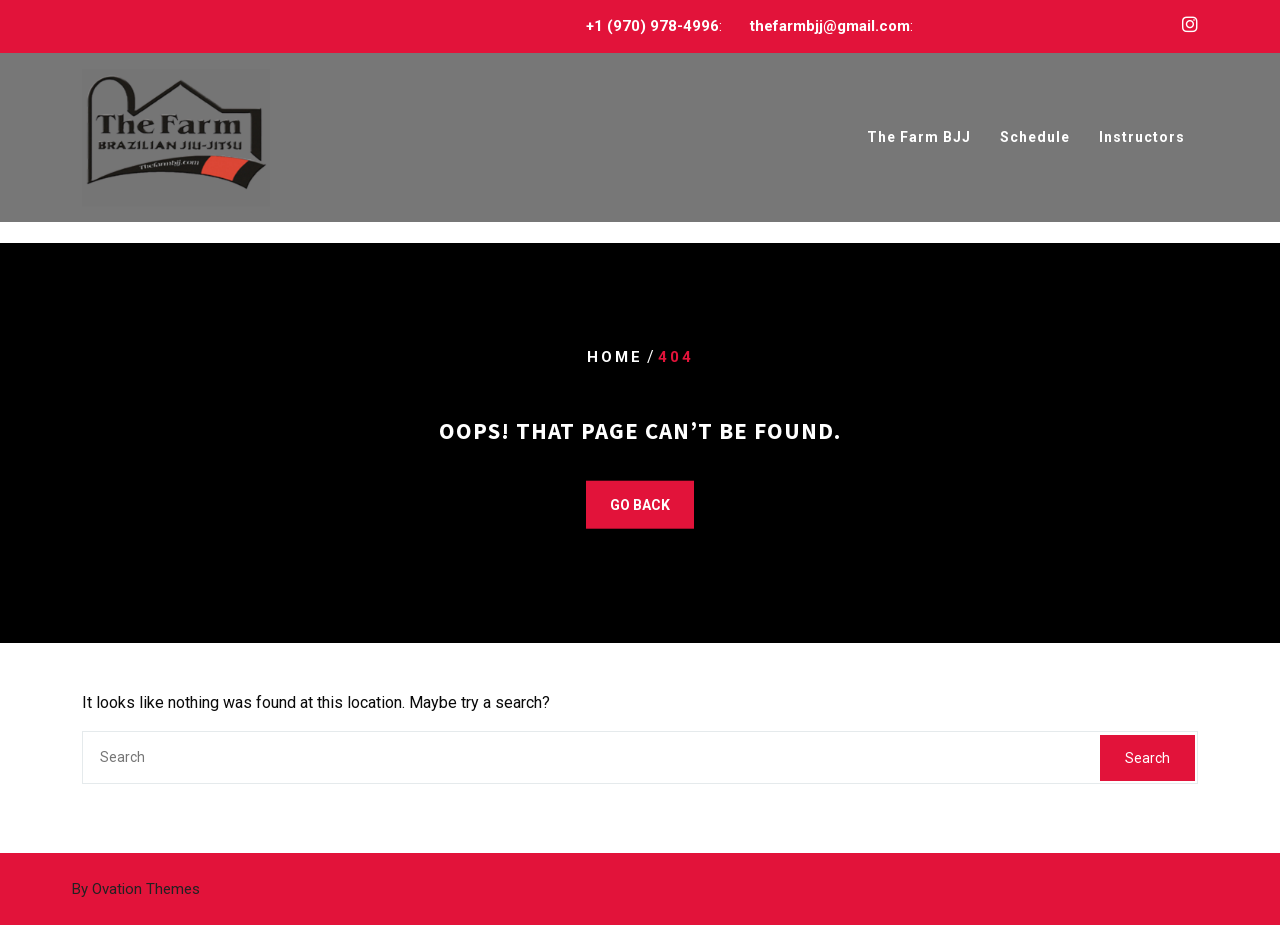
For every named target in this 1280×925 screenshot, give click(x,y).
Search (1147, 758)
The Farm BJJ (919, 138)
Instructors (1142, 138)
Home (615, 357)
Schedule (1035, 138)
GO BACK (640, 505)
